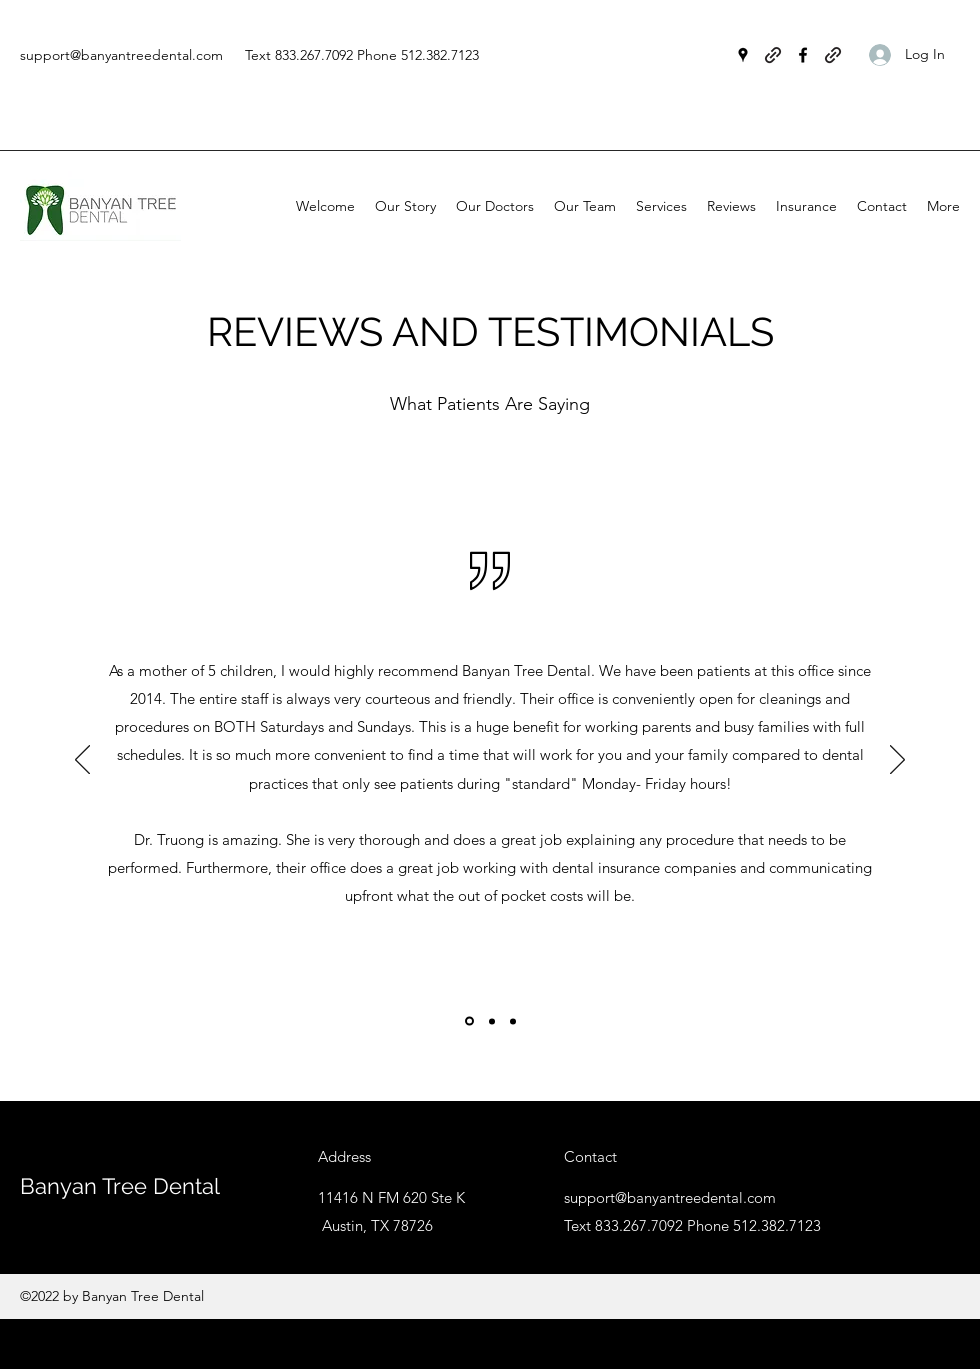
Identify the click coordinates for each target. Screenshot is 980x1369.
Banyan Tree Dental (120, 1186)
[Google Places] (743, 55)
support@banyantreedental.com (121, 55)
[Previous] (82, 761)
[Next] (897, 761)
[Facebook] (803, 55)
